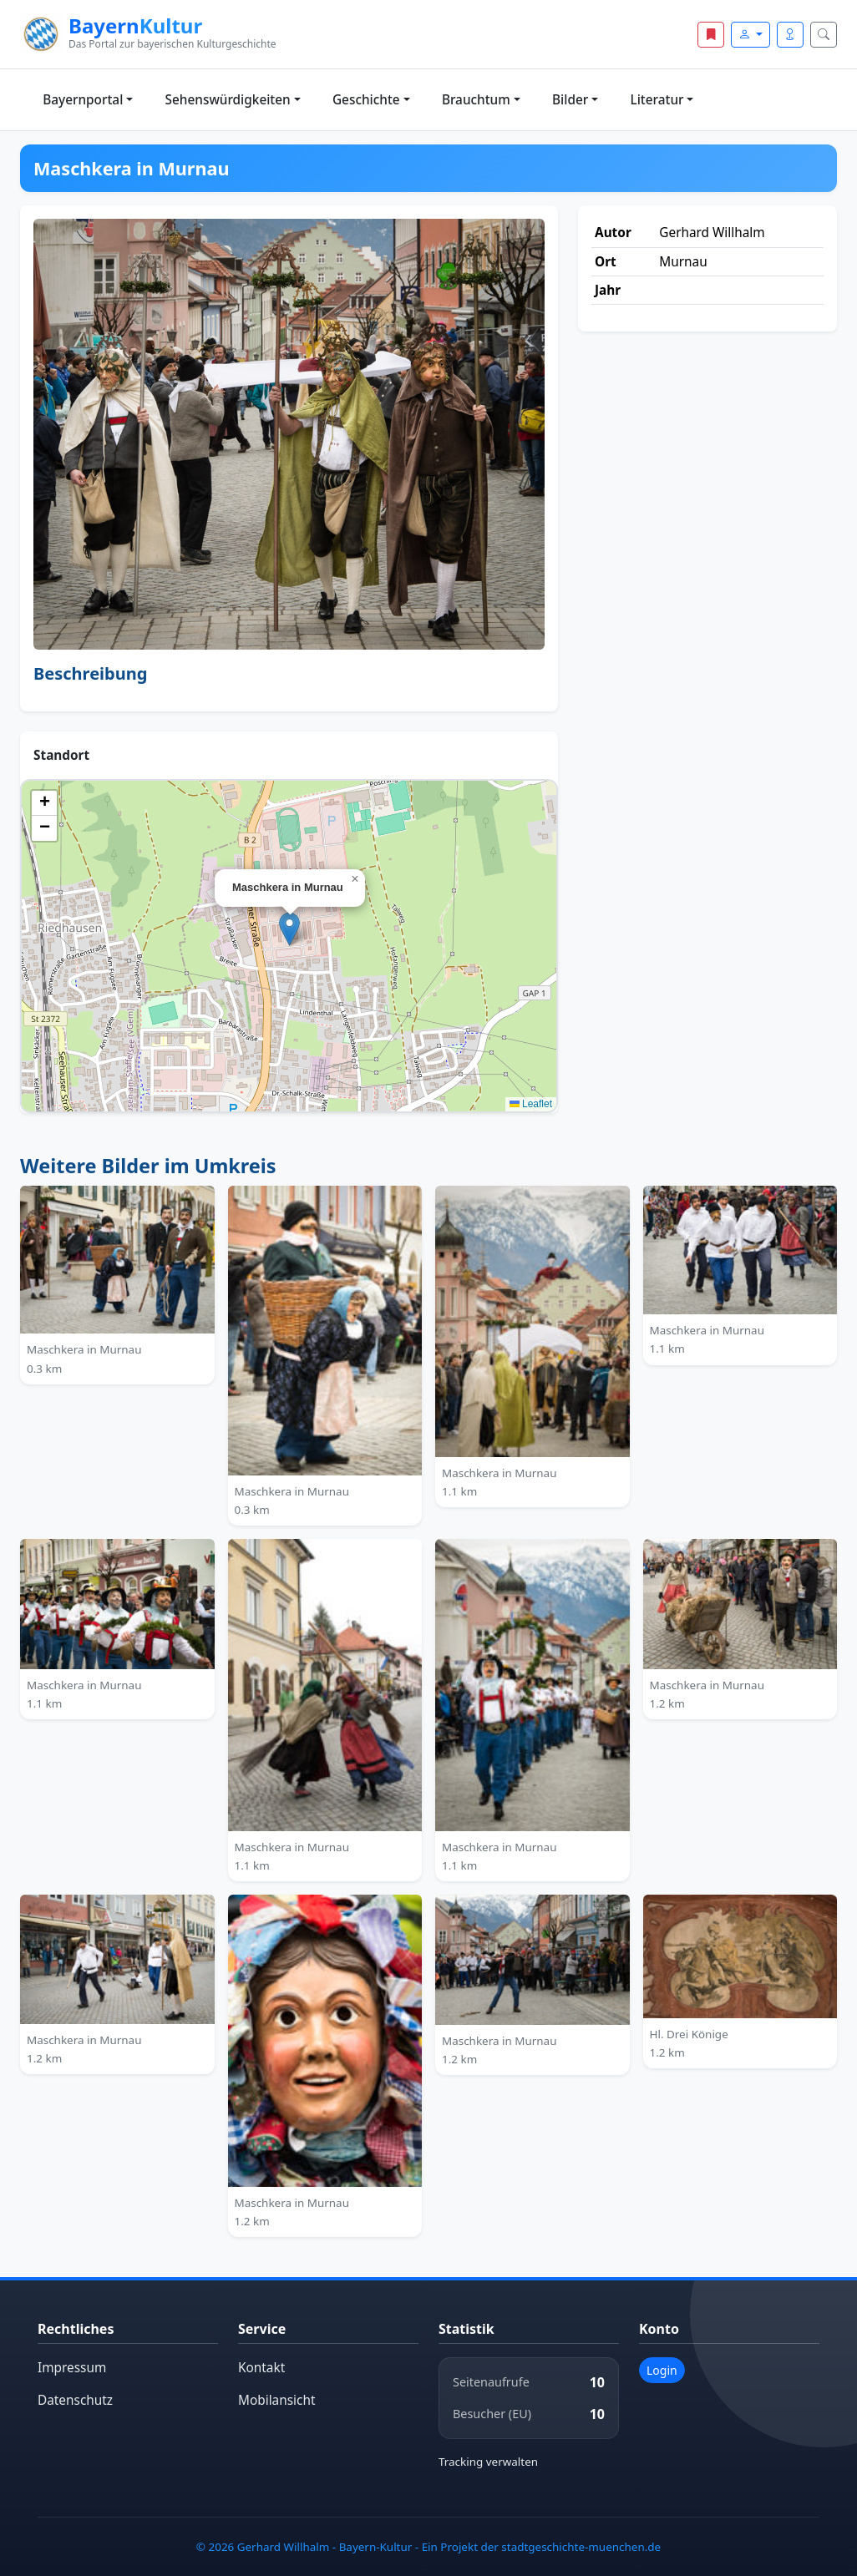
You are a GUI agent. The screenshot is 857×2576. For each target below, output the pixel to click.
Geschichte (366, 100)
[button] (289, 929)
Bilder (570, 100)
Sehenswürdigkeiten (228, 100)
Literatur (657, 100)
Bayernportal (83, 100)
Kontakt (261, 2367)
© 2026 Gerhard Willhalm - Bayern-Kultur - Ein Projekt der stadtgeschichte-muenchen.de (428, 2546)
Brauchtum (476, 100)
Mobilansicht (276, 2400)
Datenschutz (75, 2400)
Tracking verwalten (488, 2461)
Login (662, 2370)
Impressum (72, 2367)
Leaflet (531, 1104)
